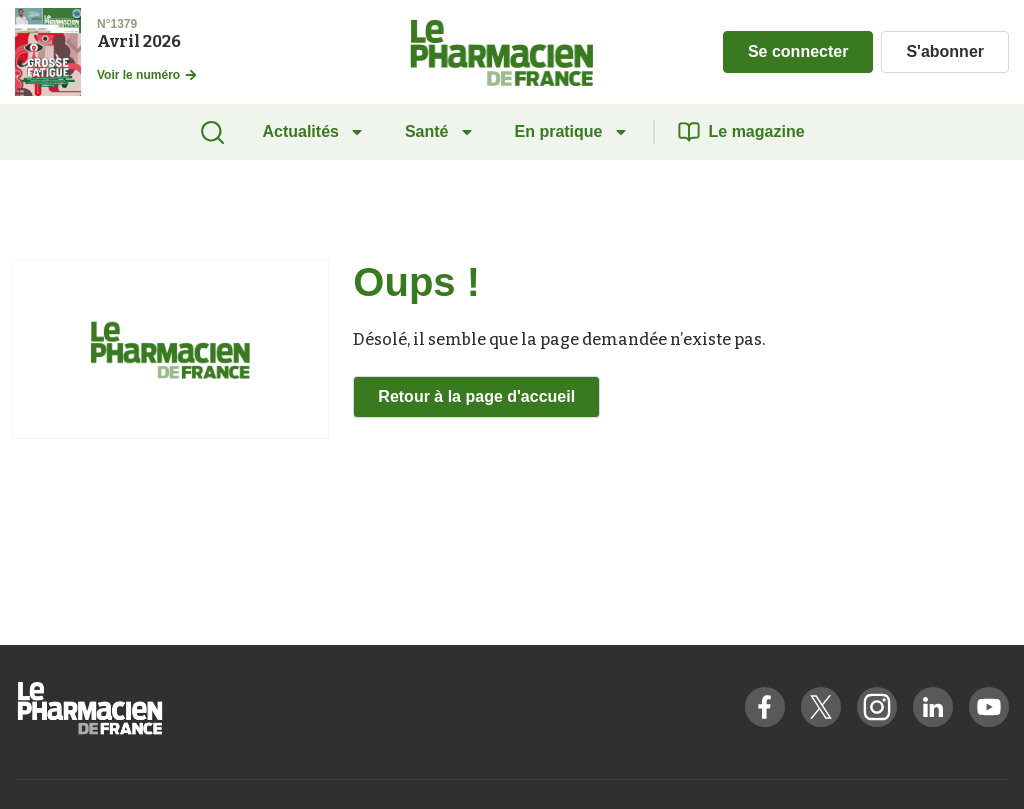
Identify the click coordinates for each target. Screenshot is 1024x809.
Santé (440, 132)
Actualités (313, 132)
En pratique (572, 132)
